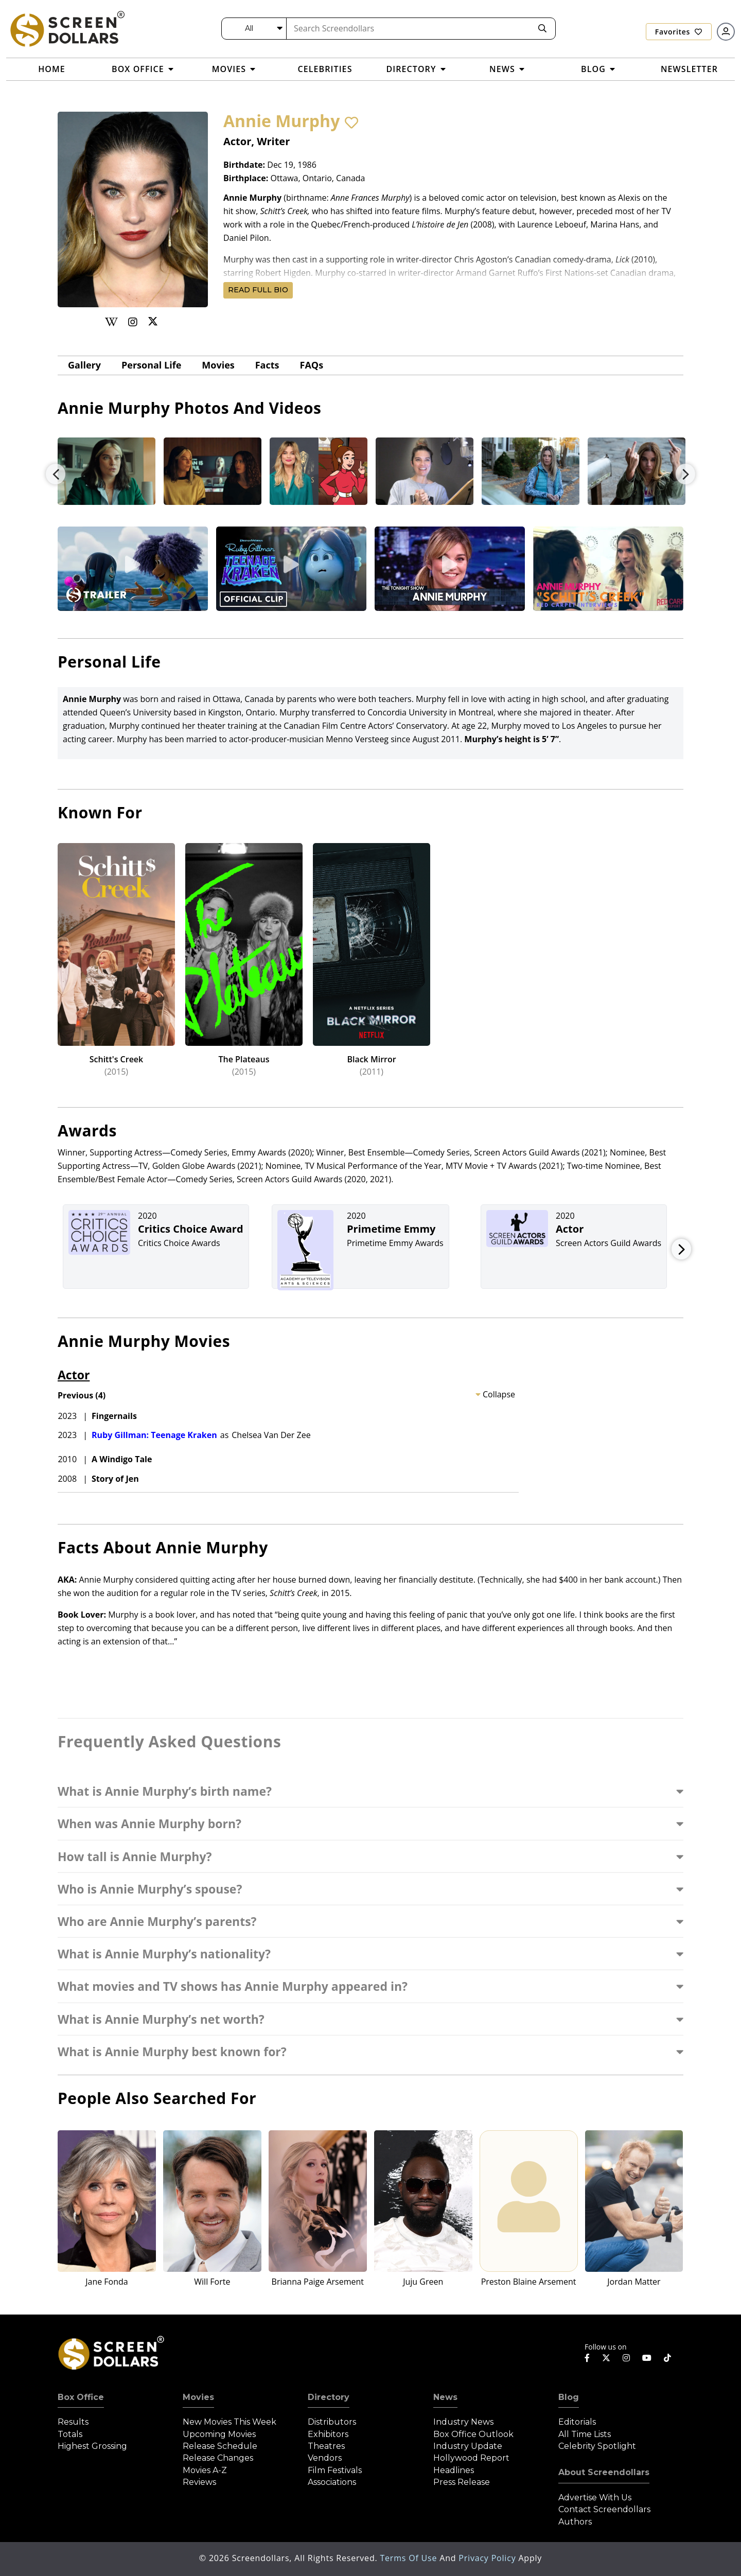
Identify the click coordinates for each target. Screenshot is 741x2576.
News (445, 2397)
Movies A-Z (205, 2470)
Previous (55, 474)
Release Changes (218, 2458)
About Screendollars (603, 2472)
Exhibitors (328, 2434)
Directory (328, 2397)
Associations (332, 2482)
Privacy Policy (488, 2558)
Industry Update (467, 2446)
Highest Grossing (92, 2446)
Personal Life (151, 365)
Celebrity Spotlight (597, 2446)
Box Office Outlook (473, 2434)
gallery (84, 365)
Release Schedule (220, 2446)
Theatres (326, 2446)
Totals (70, 2434)
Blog (568, 2397)
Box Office (81, 2397)
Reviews (199, 2482)
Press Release (461, 2482)
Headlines (453, 2470)
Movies (218, 365)
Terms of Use (409, 2558)
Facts (267, 365)
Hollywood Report (471, 2458)
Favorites (678, 32)
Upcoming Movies (219, 2434)
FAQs (312, 365)
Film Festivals (335, 2470)
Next (685, 474)
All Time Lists (584, 2434)
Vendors (325, 2458)
